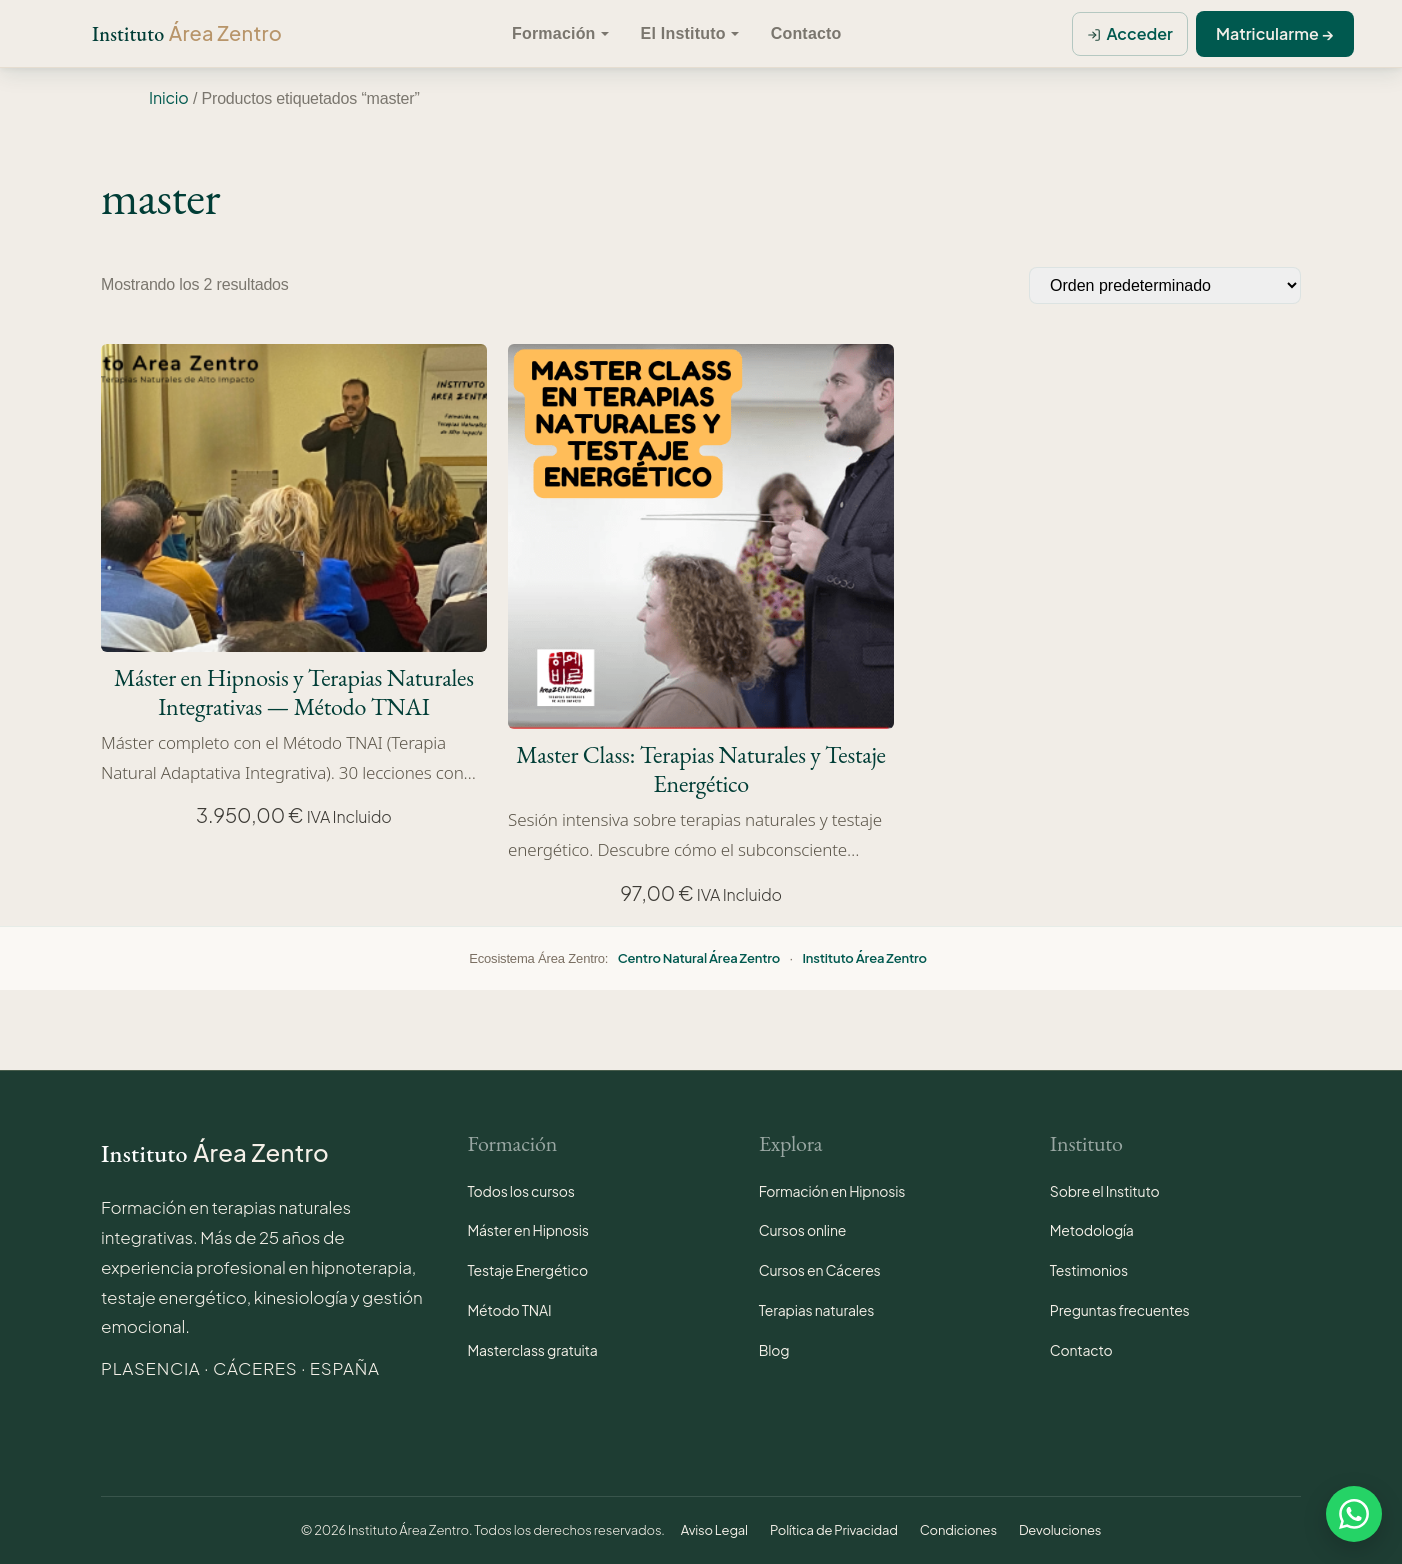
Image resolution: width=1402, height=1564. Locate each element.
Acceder (1140, 33)
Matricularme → (1275, 33)
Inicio (169, 97)
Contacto (806, 33)
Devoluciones (1060, 1530)
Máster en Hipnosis (528, 1230)
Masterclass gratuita (533, 1350)
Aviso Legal (714, 1530)
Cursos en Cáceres (820, 1270)
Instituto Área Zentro (864, 958)
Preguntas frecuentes (1120, 1310)
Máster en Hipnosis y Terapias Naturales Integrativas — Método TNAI (294, 693)
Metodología (1092, 1230)
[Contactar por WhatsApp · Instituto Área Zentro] (1354, 1512)
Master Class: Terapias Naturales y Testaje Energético (700, 770)
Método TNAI (510, 1310)
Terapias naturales (817, 1310)
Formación (554, 33)
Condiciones (958, 1530)
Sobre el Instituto (1105, 1191)
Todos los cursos (521, 1191)
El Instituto (683, 33)
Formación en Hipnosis (832, 1191)
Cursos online (803, 1230)
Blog (774, 1350)
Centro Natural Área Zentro (699, 958)
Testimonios (1089, 1270)
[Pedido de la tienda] (1165, 285)
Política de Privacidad (834, 1530)
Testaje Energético (528, 1270)
